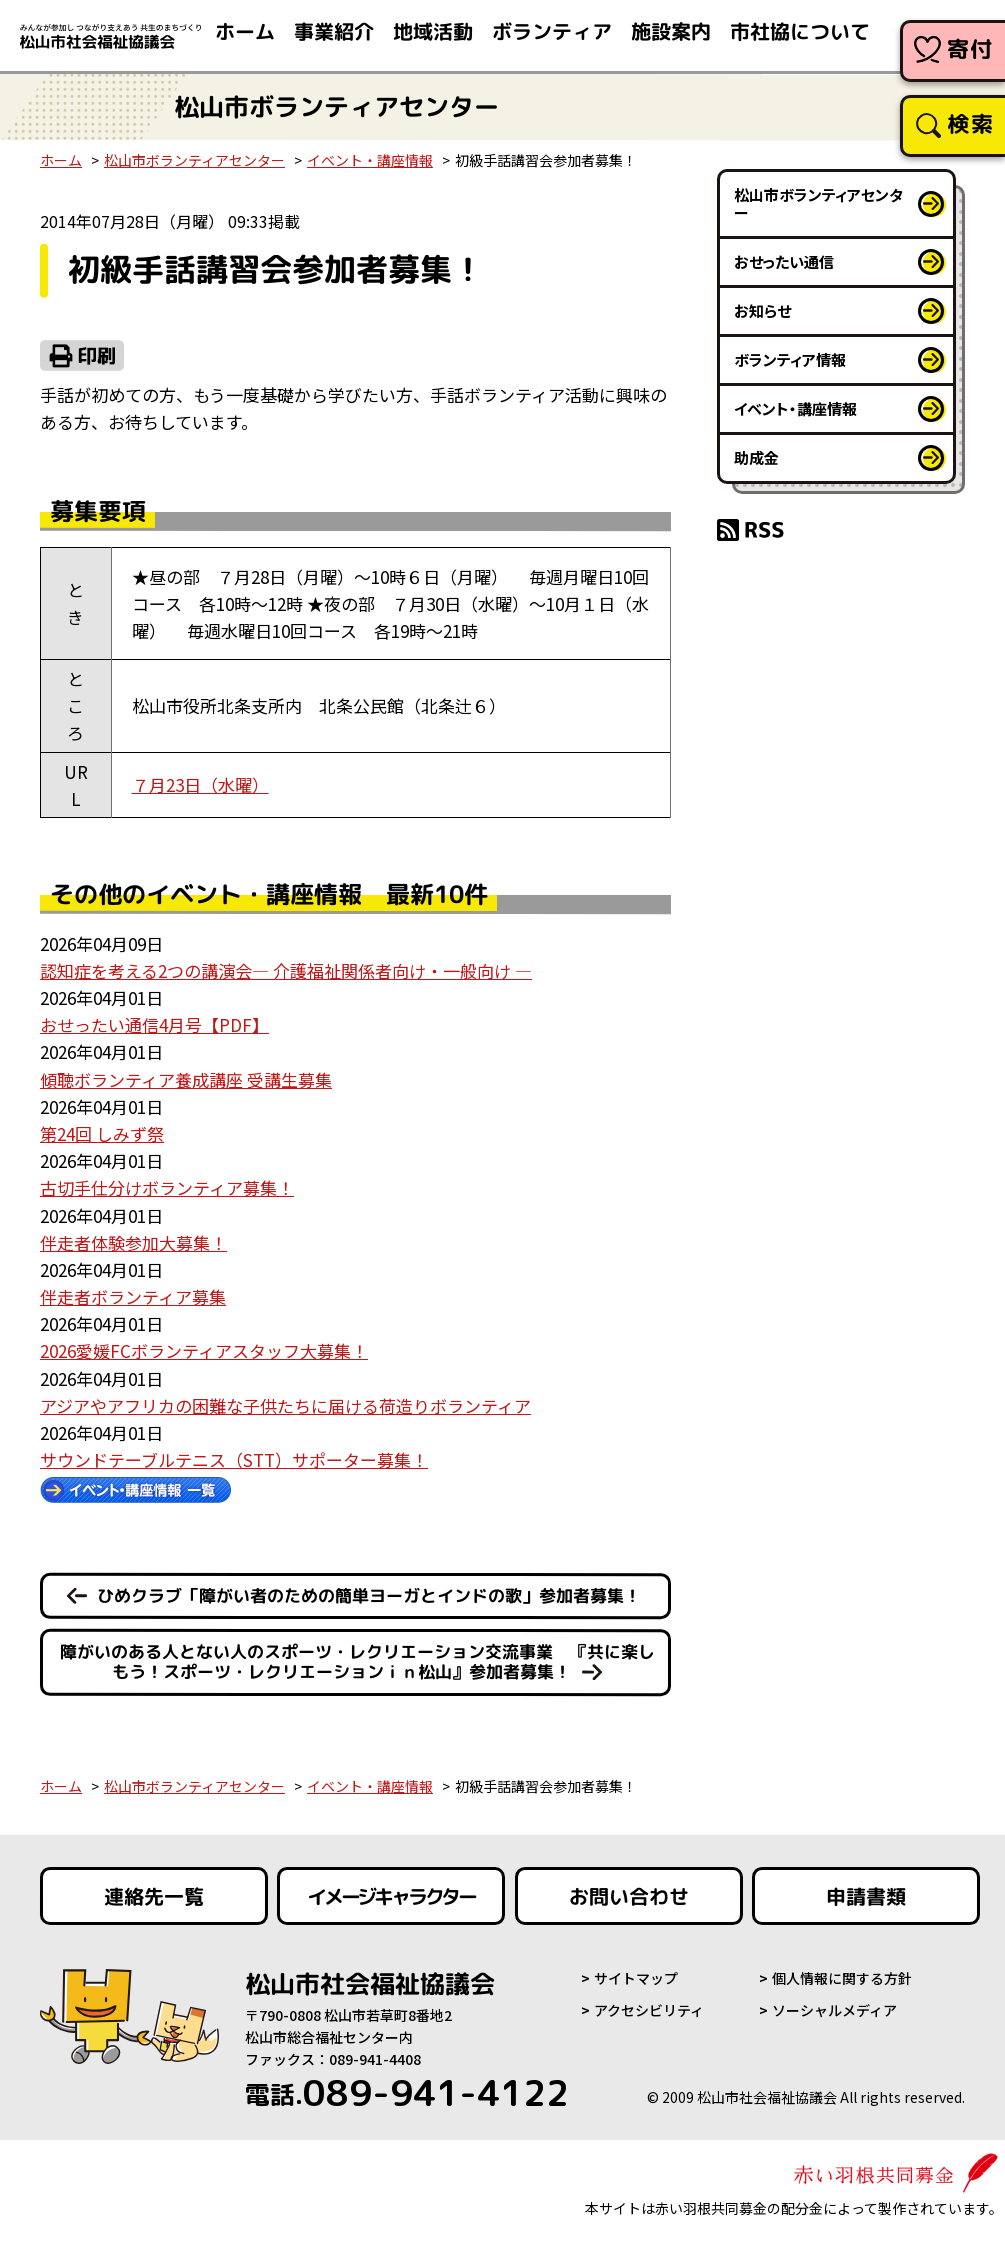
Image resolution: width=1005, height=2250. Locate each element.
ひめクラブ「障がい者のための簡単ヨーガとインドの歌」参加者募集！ (369, 1595)
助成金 (756, 457)
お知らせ (762, 310)
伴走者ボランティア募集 (133, 1296)
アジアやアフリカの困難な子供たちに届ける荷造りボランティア (285, 1405)
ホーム (61, 160)
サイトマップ (636, 1978)
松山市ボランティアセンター (194, 160)
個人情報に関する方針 (842, 1978)
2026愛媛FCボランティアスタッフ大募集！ (204, 1350)
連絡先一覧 (154, 1896)
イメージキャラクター (391, 1896)
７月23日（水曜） (200, 784)
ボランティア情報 (790, 359)
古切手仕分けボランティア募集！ (167, 1187)
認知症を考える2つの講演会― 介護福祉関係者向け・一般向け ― (286, 970)
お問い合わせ (629, 1896)
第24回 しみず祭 (102, 1133)
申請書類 (866, 1896)
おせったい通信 (784, 261)
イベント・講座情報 (370, 160)
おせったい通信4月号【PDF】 (154, 1024)
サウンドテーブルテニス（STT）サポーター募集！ (234, 1459)
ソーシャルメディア (834, 2010)
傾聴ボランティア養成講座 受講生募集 (186, 1079)
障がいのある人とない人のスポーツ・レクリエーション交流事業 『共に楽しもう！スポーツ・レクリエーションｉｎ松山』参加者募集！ (357, 1662)
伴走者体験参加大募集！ (133, 1242)
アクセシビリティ (649, 2010)
